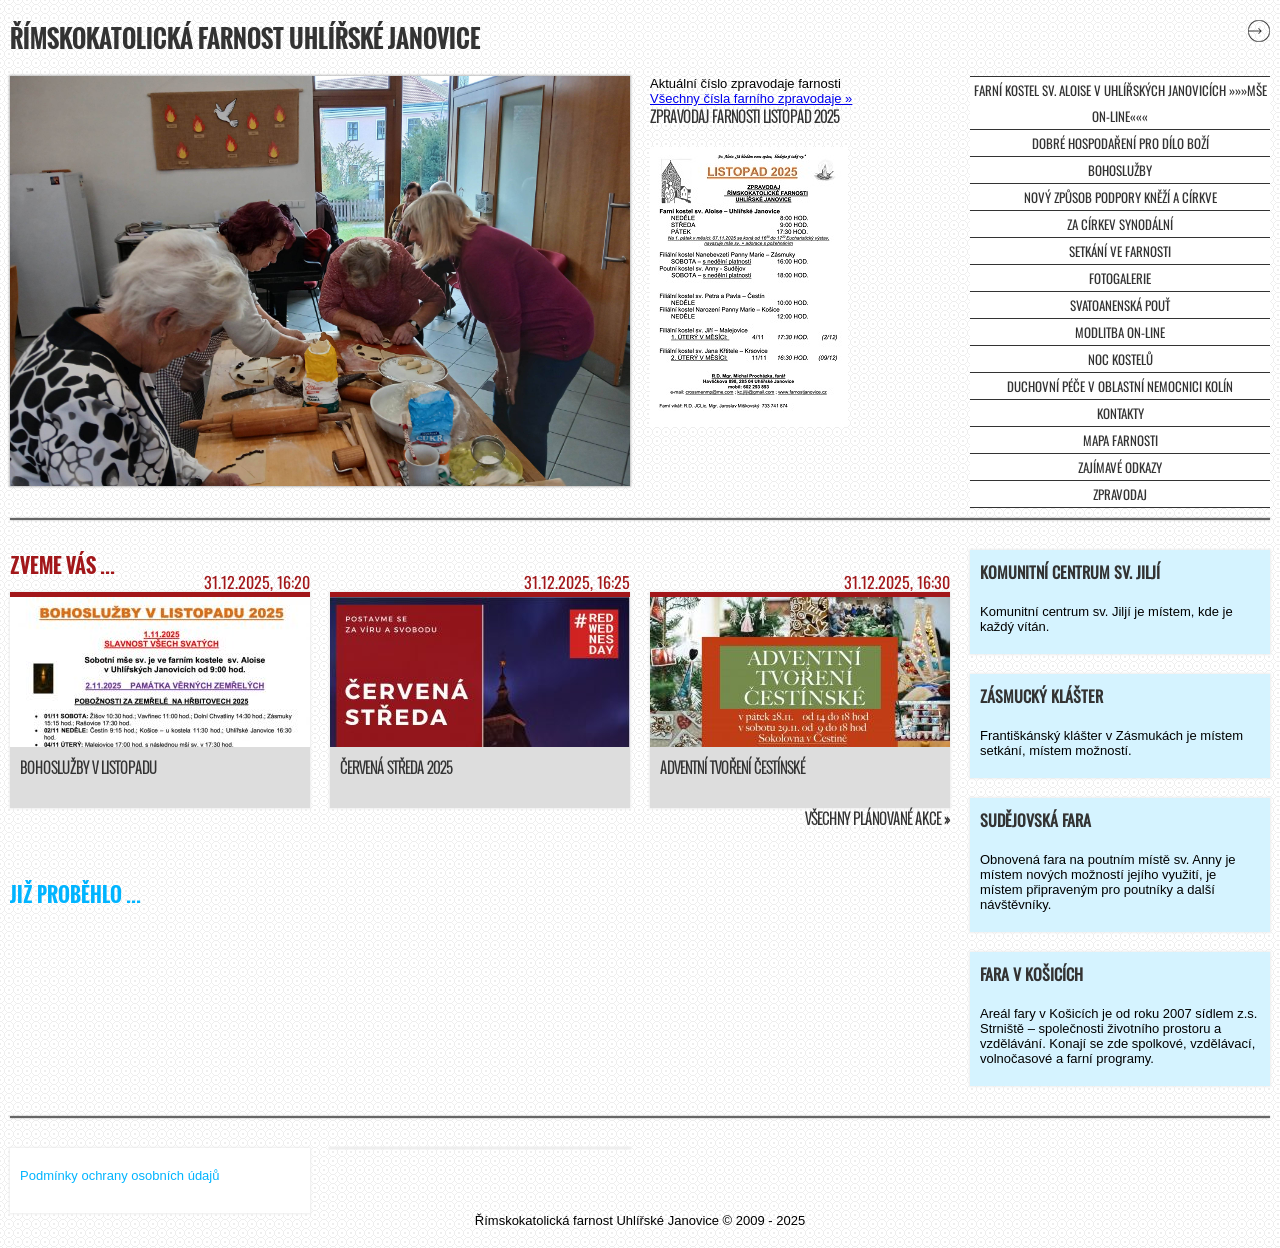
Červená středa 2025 (396, 767)
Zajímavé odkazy (1120, 467)
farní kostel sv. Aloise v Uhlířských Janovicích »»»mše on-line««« (1120, 103)
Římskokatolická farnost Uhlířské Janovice (245, 38)
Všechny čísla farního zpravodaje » (751, 98)
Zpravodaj (1120, 494)
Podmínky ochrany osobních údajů (119, 1175)
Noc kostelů (1120, 359)
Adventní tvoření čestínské (732, 767)
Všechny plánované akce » (877, 818)
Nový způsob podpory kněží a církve (1120, 197)
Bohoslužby (1120, 170)
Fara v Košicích (1031, 974)
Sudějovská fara (1035, 820)
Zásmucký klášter (1041, 696)
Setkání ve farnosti (1120, 251)
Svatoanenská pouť (1120, 305)
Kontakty (1120, 413)
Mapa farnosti (1120, 440)
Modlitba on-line (1120, 332)
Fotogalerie (1120, 278)
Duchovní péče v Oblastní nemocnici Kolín (1120, 386)
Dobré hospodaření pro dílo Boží (1120, 143)
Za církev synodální (1120, 224)
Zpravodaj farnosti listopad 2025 (744, 116)
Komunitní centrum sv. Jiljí (1070, 572)
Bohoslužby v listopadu (88, 767)
